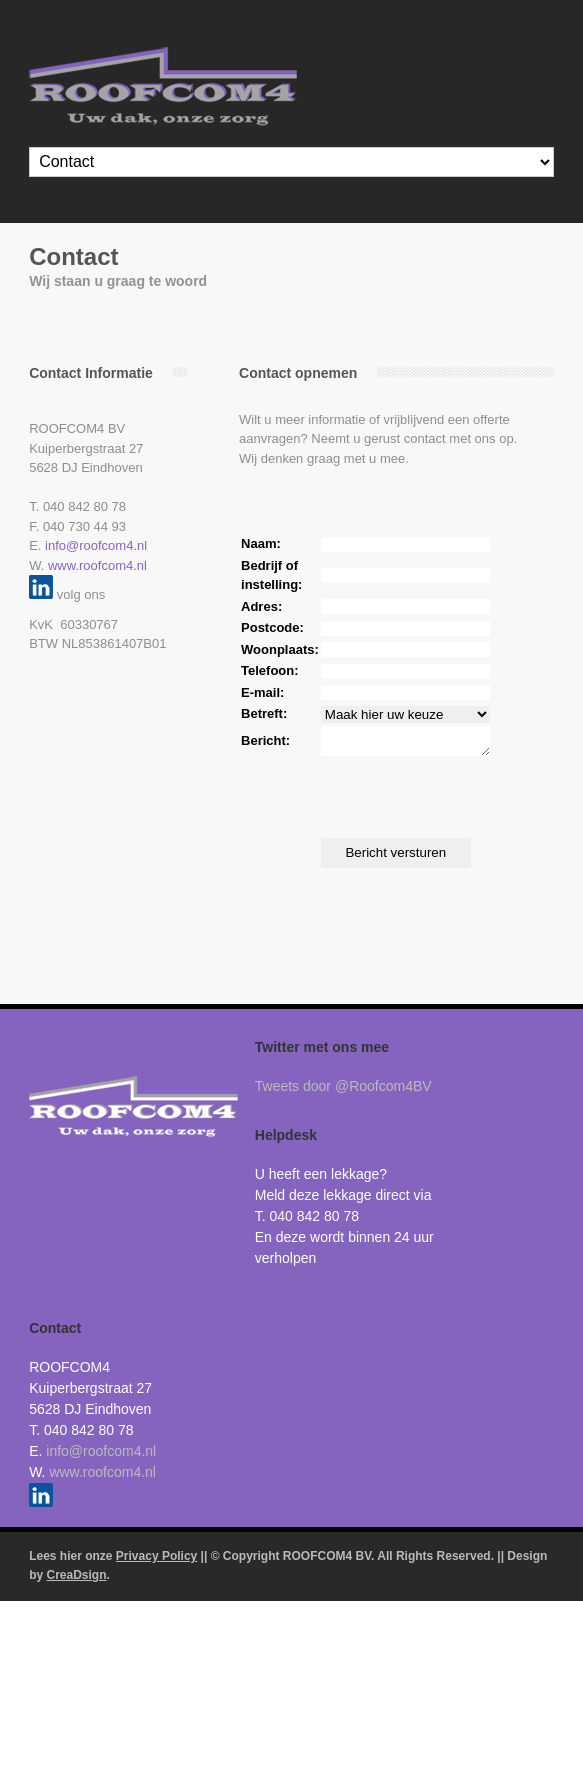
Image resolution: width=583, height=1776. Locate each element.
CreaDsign (77, 1581)
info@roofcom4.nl (96, 545)
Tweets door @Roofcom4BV (343, 1092)
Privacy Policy (156, 1562)
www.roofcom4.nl (97, 565)
